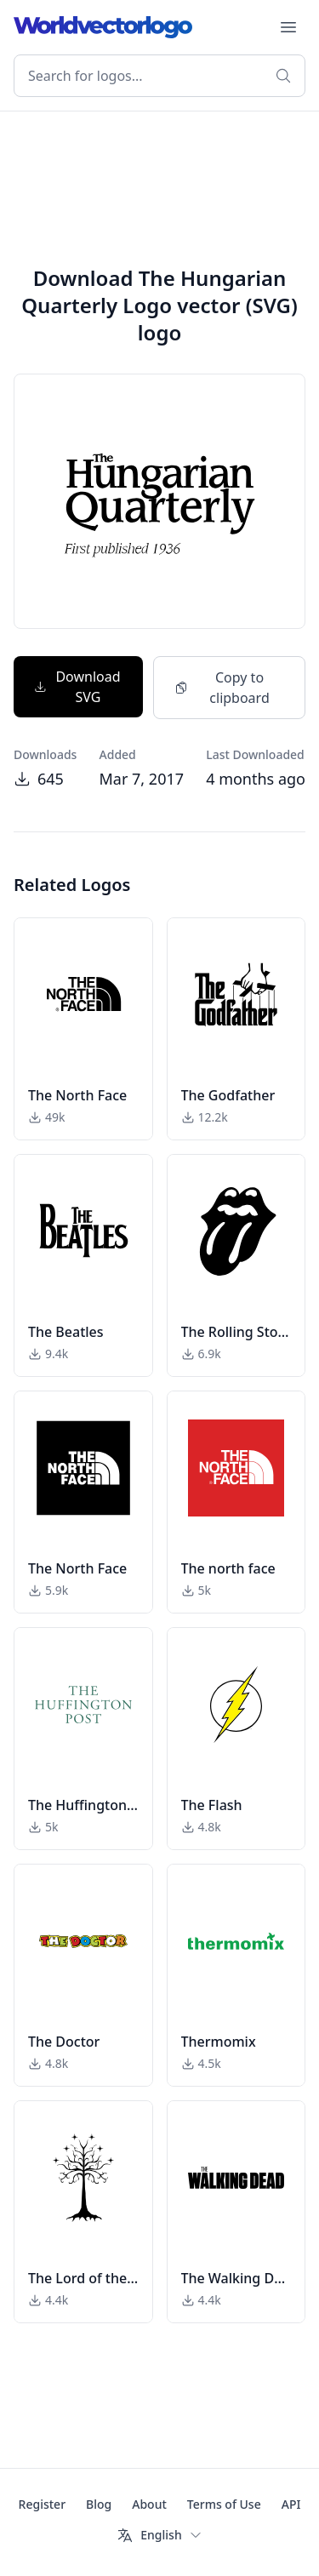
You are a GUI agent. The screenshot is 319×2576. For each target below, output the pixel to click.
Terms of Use (224, 2504)
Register (42, 2504)
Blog (98, 2504)
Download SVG (77, 686)
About (149, 2504)
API (291, 2504)
